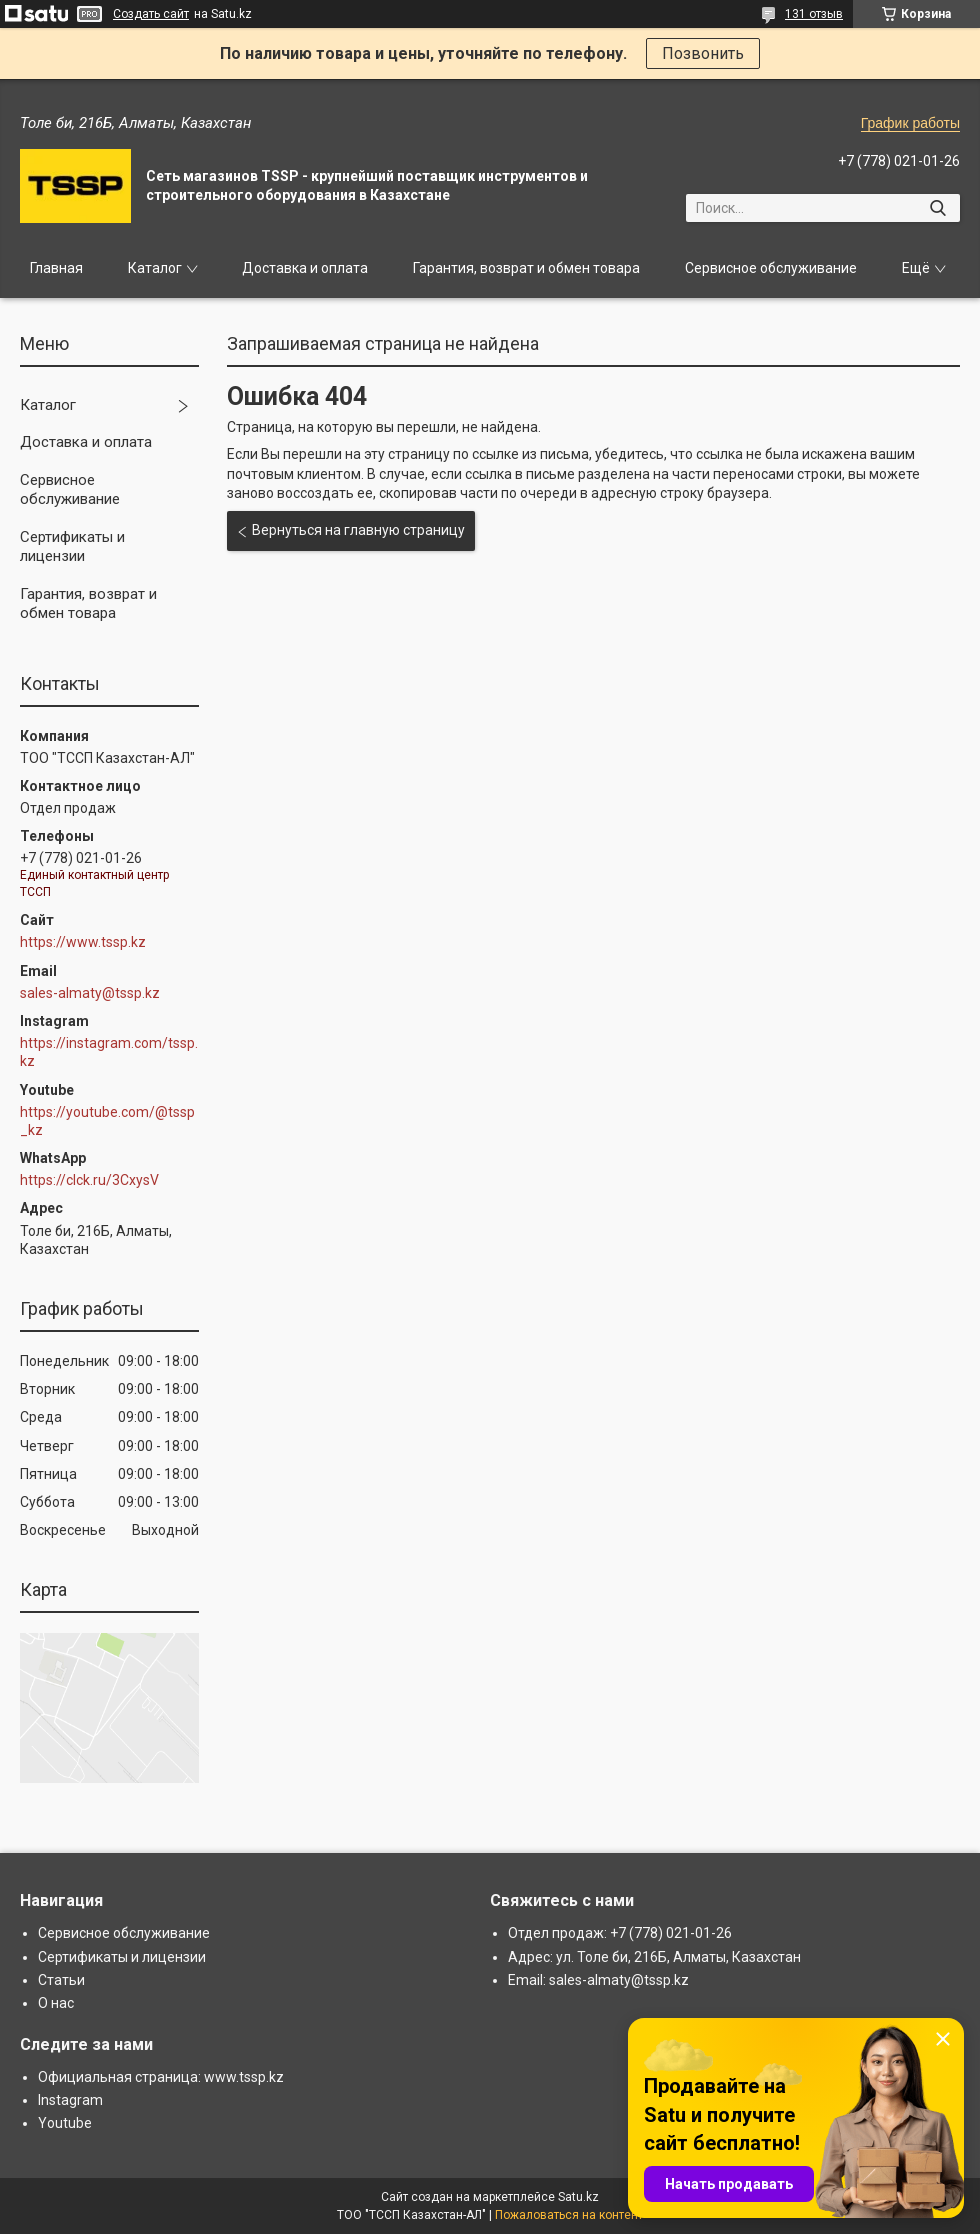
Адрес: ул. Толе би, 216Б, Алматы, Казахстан (654, 1957)
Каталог (155, 268)
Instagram (70, 2100)
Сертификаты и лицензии (72, 547)
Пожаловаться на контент (569, 2215)
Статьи (61, 1980)
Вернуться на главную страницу (358, 530)
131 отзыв (814, 14)
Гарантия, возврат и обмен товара (526, 268)
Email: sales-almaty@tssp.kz (598, 1980)
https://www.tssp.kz (83, 942)
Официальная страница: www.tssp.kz (161, 2077)
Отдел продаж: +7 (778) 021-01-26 (620, 1933)
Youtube (65, 2123)
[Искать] (937, 208)
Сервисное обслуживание (771, 268)
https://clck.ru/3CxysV (89, 1180)
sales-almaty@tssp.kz (90, 993)
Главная (56, 268)
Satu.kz (578, 2197)
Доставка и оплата (305, 268)
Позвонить (703, 53)
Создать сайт (151, 14)
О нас (56, 2003)
